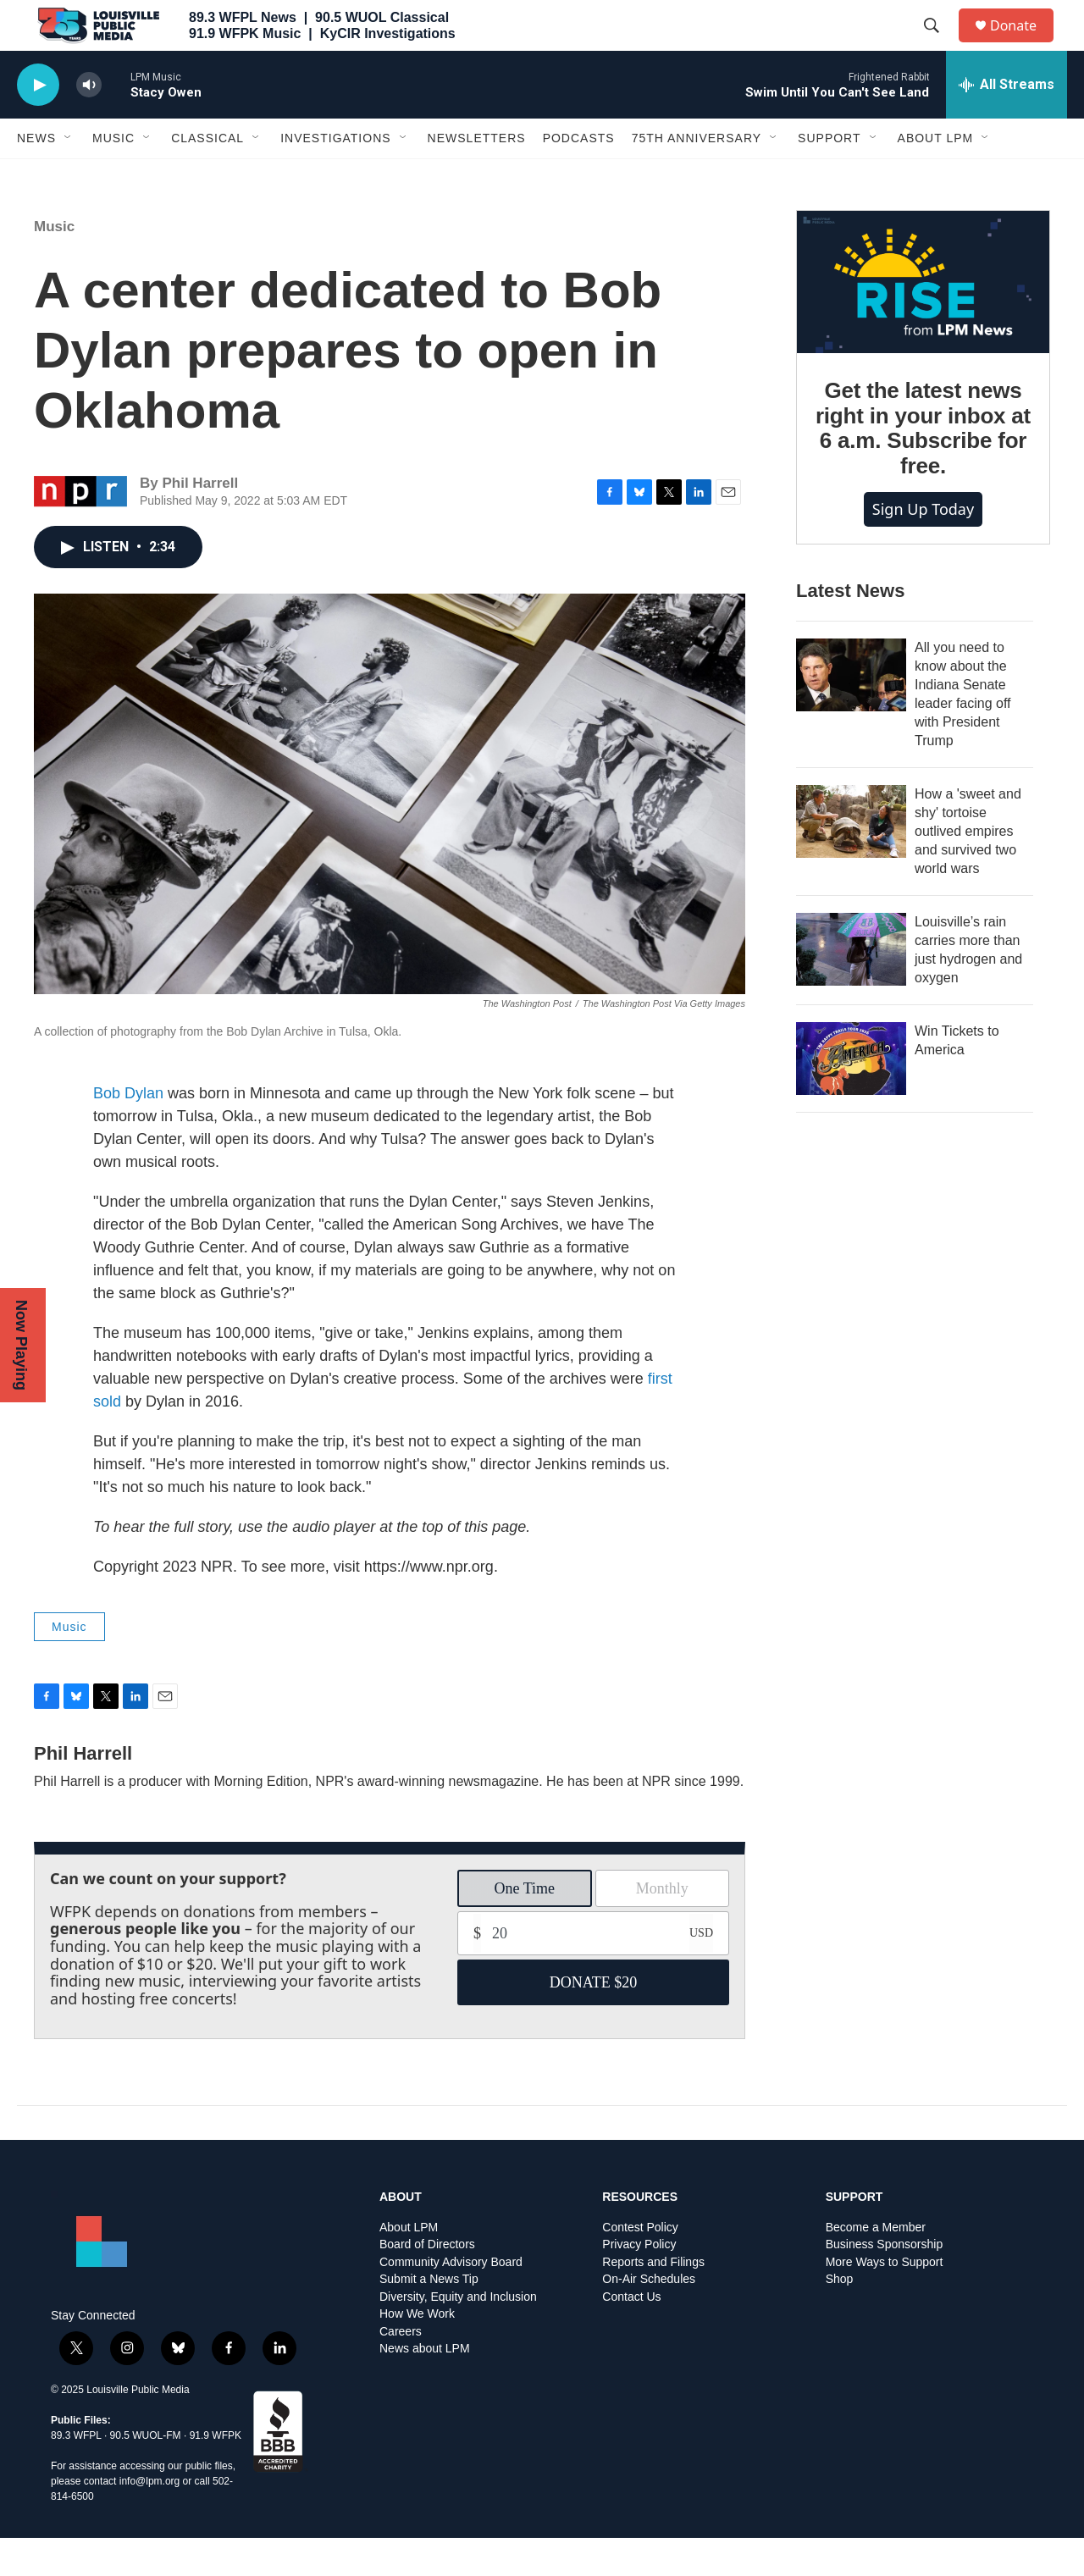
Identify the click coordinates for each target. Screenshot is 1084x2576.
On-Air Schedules (648, 2317)
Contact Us (631, 2335)
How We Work (417, 2352)
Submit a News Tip (428, 2317)
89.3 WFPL (76, 2473)
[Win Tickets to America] (851, 1096)
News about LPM (424, 2386)
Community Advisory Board (451, 2300)
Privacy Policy (639, 2282)
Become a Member (876, 2265)
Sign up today (923, 547)
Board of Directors (427, 2282)
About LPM (936, 176)
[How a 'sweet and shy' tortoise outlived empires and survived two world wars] (851, 859)
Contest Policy (640, 2265)
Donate (1024, 44)
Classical (207, 176)
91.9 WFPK (215, 2473)
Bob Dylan (128, 1131)
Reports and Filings (653, 2300)
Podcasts (579, 176)
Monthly (662, 1926)
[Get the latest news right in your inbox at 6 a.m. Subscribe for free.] (923, 320)
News (36, 176)
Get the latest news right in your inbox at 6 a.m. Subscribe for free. (923, 466)
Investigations (335, 176)
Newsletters (477, 176)
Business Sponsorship (884, 2282)
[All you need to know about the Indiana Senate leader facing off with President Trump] (851, 713)
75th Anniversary (696, 176)
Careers (400, 2369)
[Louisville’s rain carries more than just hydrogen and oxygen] (851, 987)
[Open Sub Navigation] (68, 176)
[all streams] (1006, 123)
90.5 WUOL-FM (145, 2473)
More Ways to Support (884, 2300)
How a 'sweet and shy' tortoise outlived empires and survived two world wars (968, 869)
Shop (840, 2317)
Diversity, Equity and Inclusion (458, 2335)
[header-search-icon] (939, 45)
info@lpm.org (149, 2519)
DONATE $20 (594, 2020)
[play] (38, 123)
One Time (524, 1926)
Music (113, 176)
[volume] (89, 123)
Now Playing (21, 1345)
